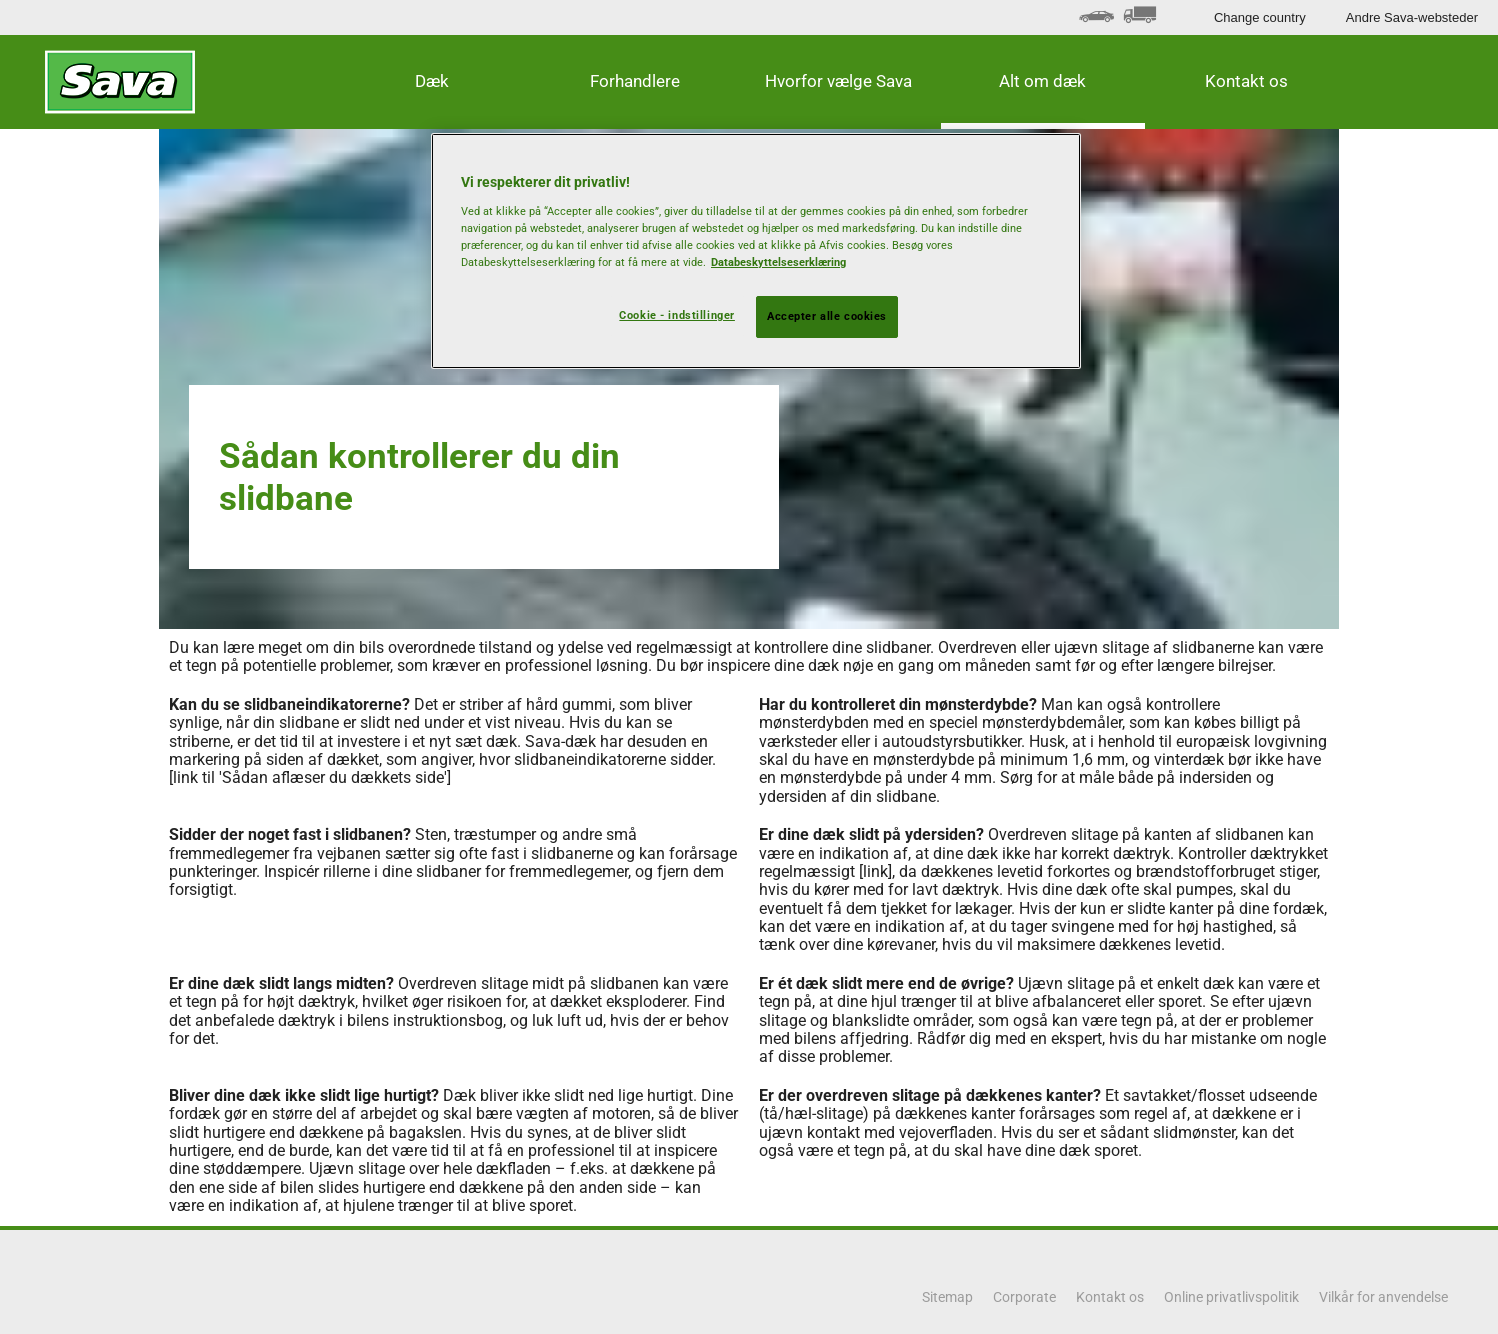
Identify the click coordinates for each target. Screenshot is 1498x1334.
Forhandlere (635, 81)
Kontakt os (1246, 81)
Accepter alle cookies (827, 316)
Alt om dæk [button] (1042, 81)
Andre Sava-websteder (1412, 17)
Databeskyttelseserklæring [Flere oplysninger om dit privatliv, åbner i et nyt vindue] (778, 262)
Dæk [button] (432, 81)
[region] (756, 251)
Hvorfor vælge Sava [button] (838, 81)
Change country (1260, 17)
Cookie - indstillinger (677, 315)
